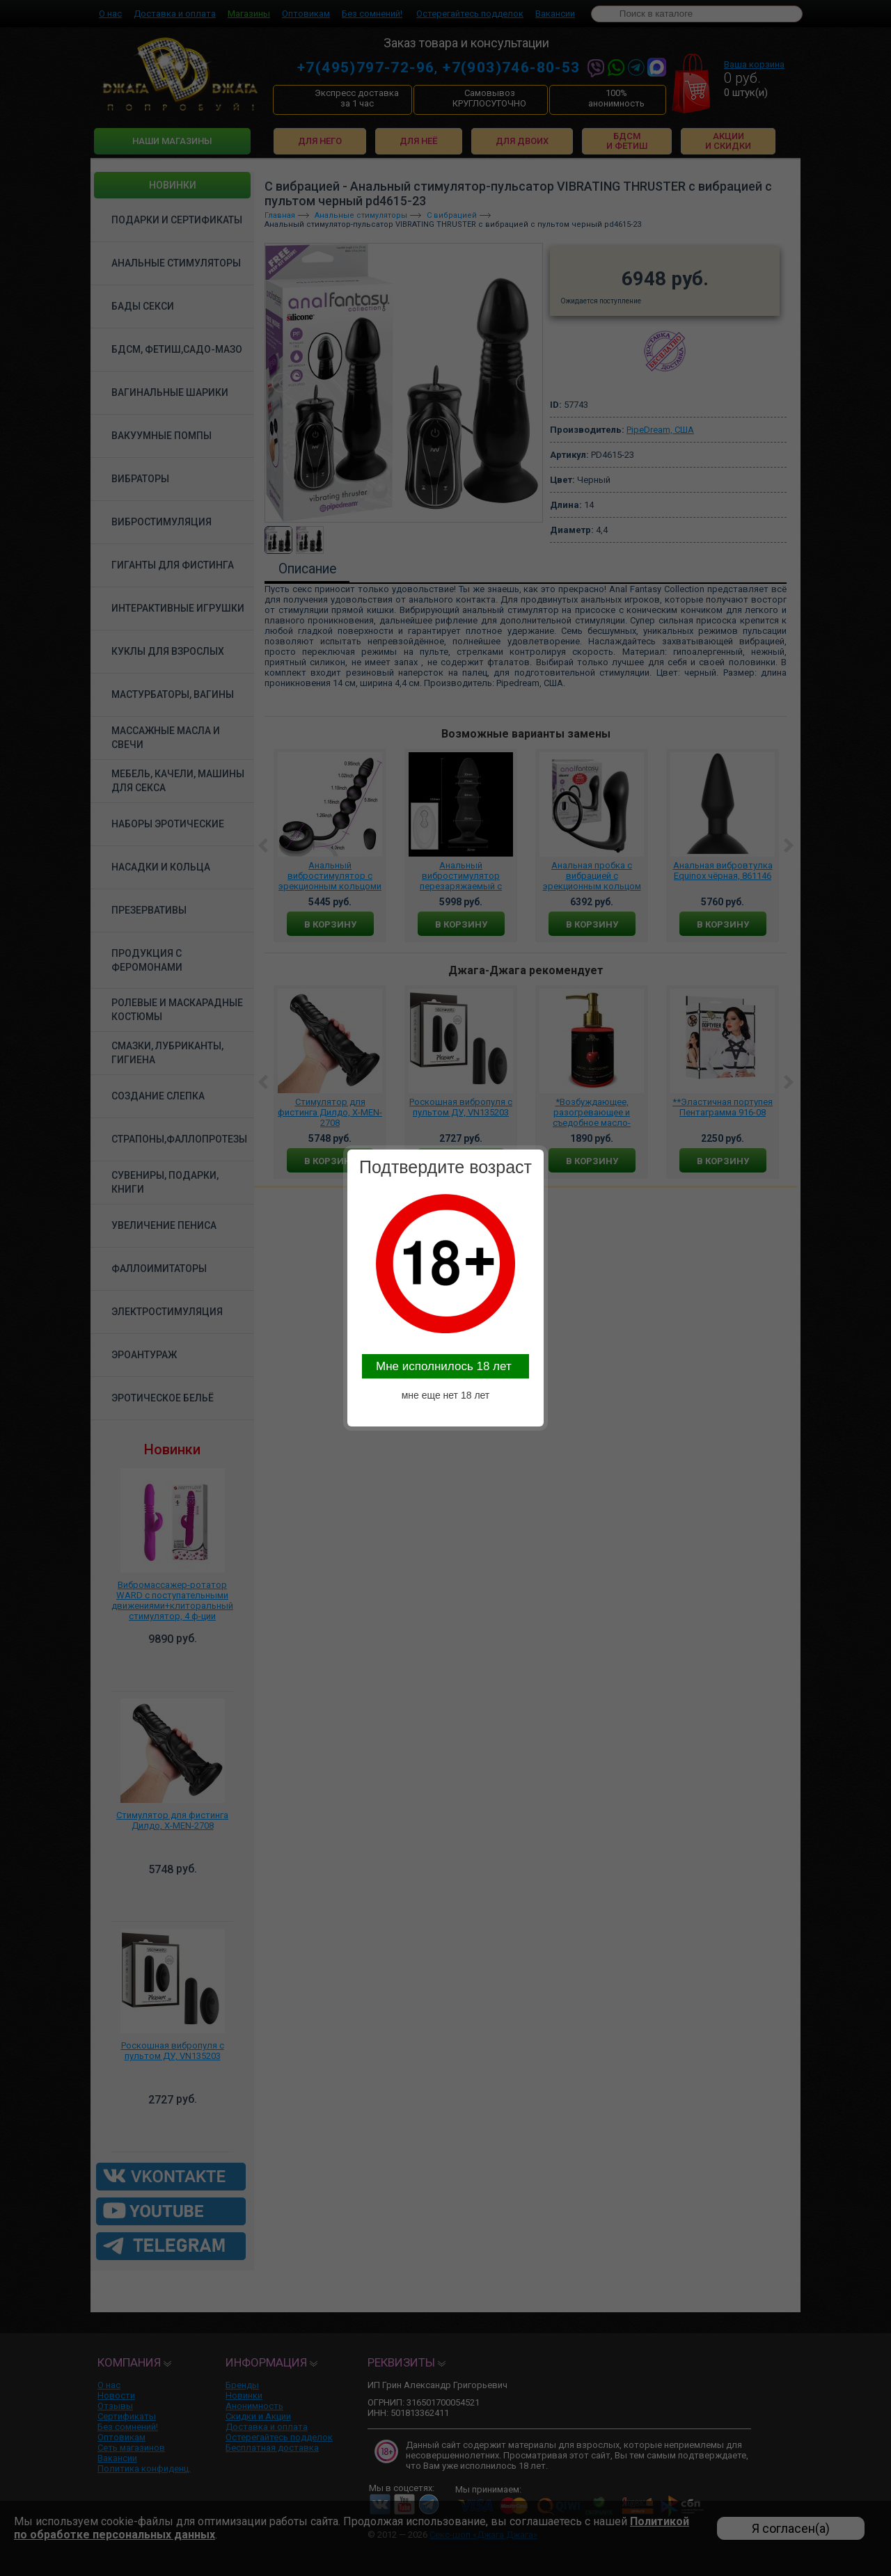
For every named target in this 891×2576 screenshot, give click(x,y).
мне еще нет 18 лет (446, 1395)
